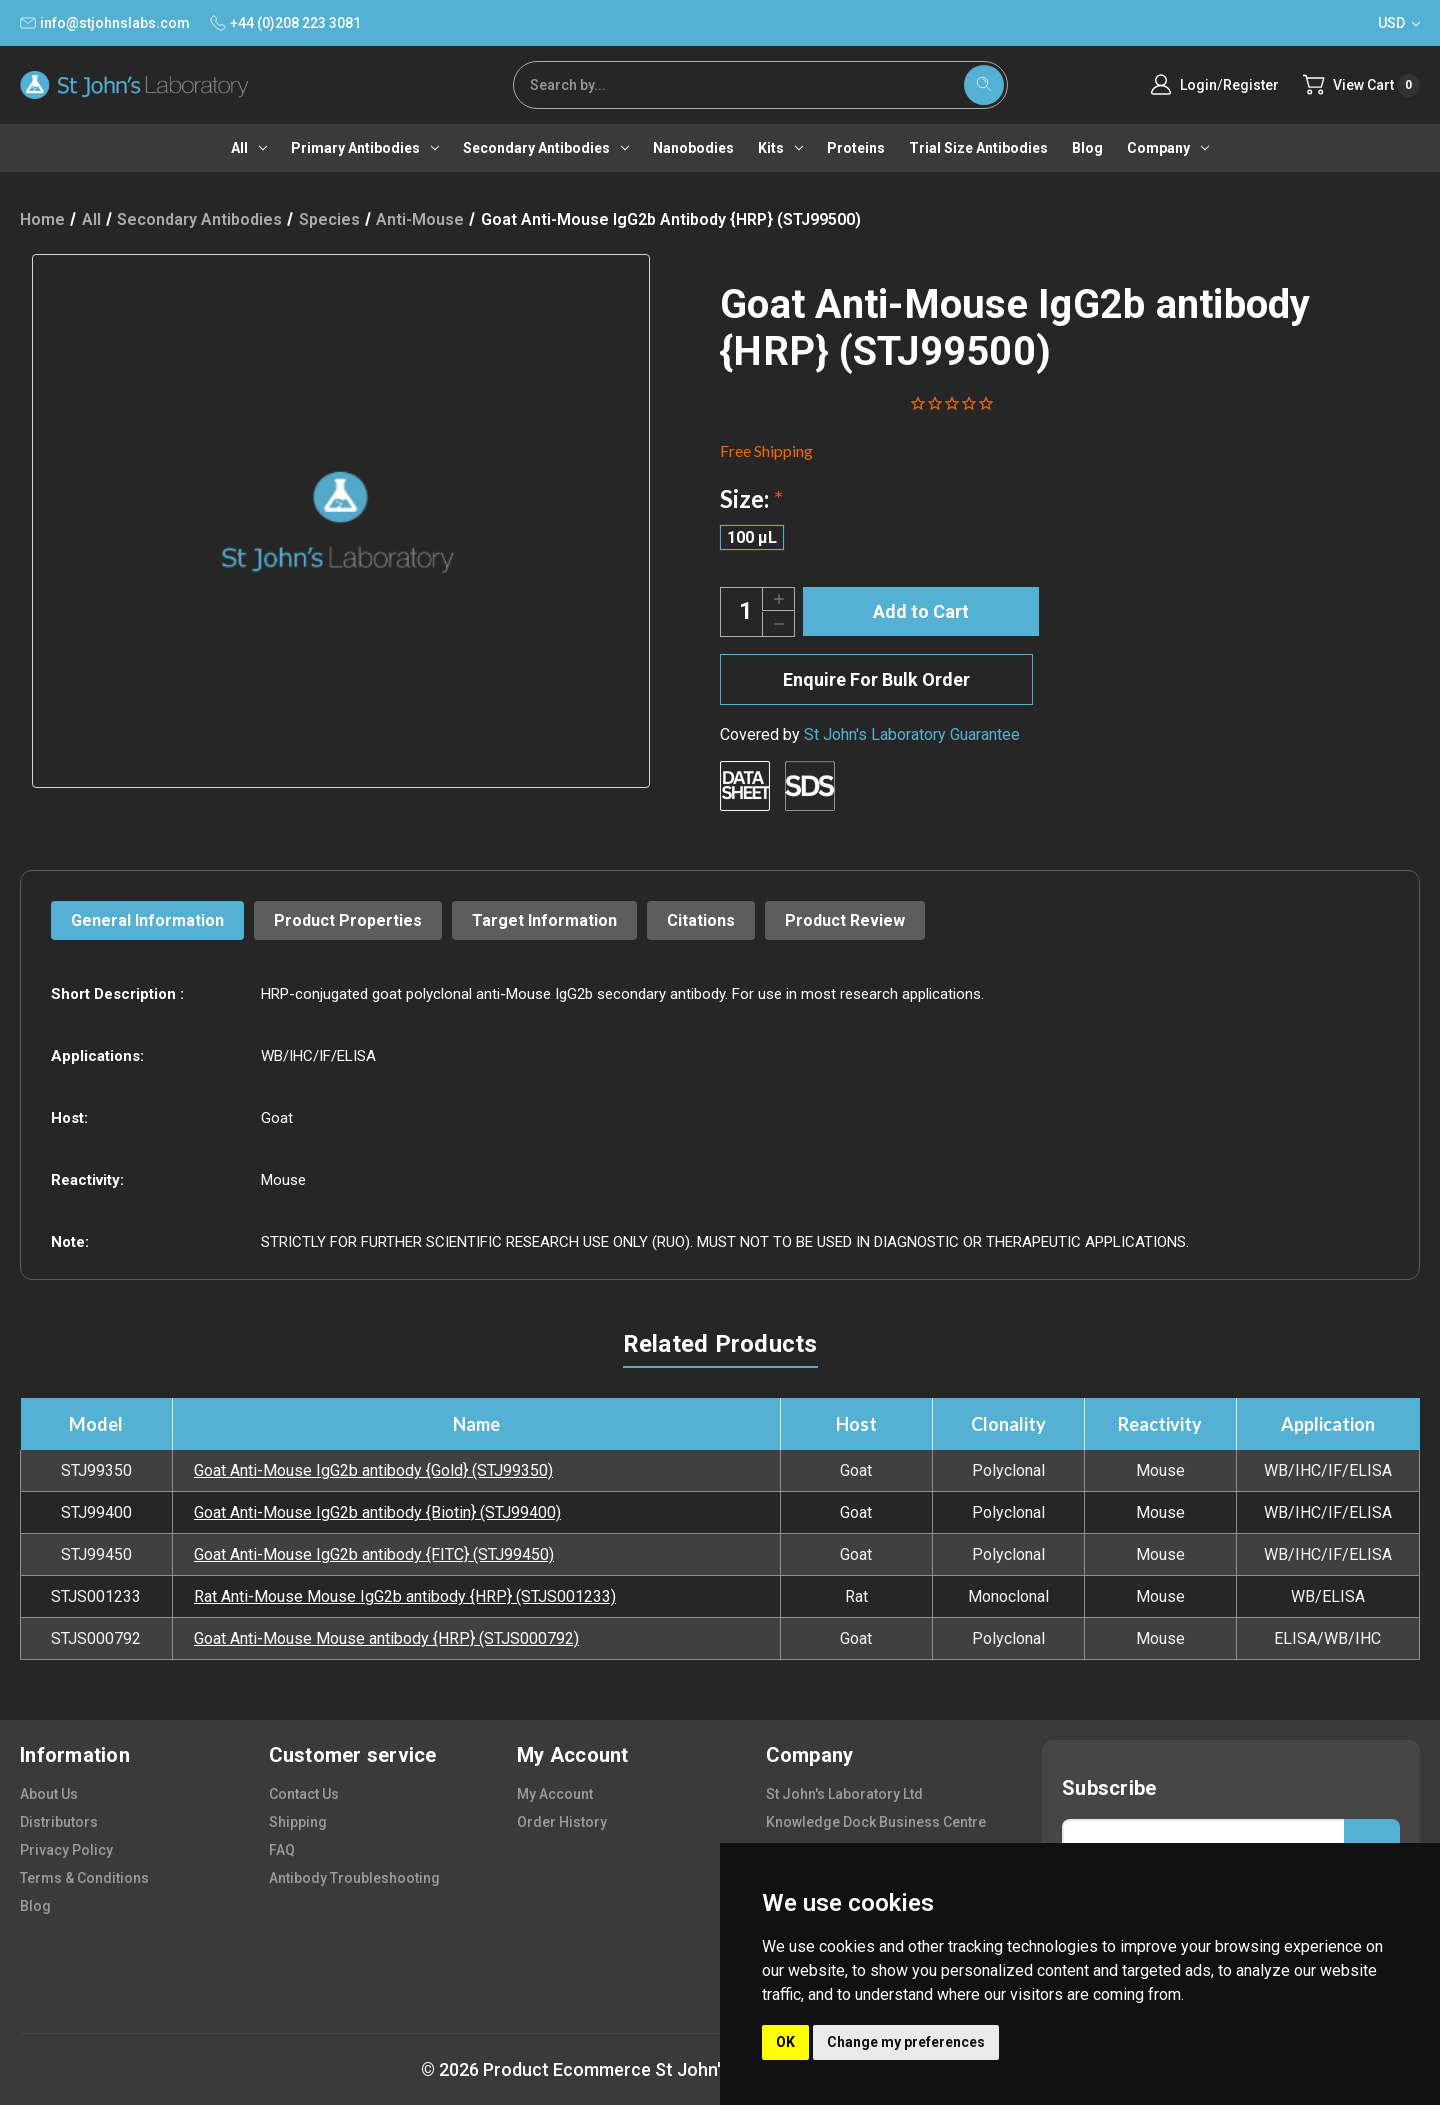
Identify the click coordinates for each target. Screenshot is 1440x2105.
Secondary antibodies (546, 148)
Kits (780, 148)
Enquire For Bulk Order (876, 679)
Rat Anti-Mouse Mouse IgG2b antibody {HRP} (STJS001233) (405, 1596)
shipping (298, 1822)
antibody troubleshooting (354, 1878)
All (249, 148)
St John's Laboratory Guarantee (912, 734)
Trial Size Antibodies (978, 148)
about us (49, 1794)
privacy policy (66, 1850)
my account (555, 1794)
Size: (751, 498)
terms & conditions (84, 1878)
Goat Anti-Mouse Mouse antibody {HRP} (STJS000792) (386, 1638)
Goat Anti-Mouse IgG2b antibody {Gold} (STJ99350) (373, 1470)
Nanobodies (693, 148)
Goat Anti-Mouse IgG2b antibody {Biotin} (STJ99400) (377, 1512)
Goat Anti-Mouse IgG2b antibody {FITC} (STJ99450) (374, 1554)
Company (1168, 148)
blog (35, 1906)
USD (1399, 23)
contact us (304, 1794)
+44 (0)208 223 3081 (285, 23)
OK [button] (785, 2042)
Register (1251, 85)
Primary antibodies (365, 148)
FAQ (282, 1850)
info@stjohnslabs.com (105, 23)
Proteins (856, 148)
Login (1198, 85)
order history (562, 1822)
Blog (1087, 148)
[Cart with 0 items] (1361, 85)
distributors (59, 1822)
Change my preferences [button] (906, 2042)
